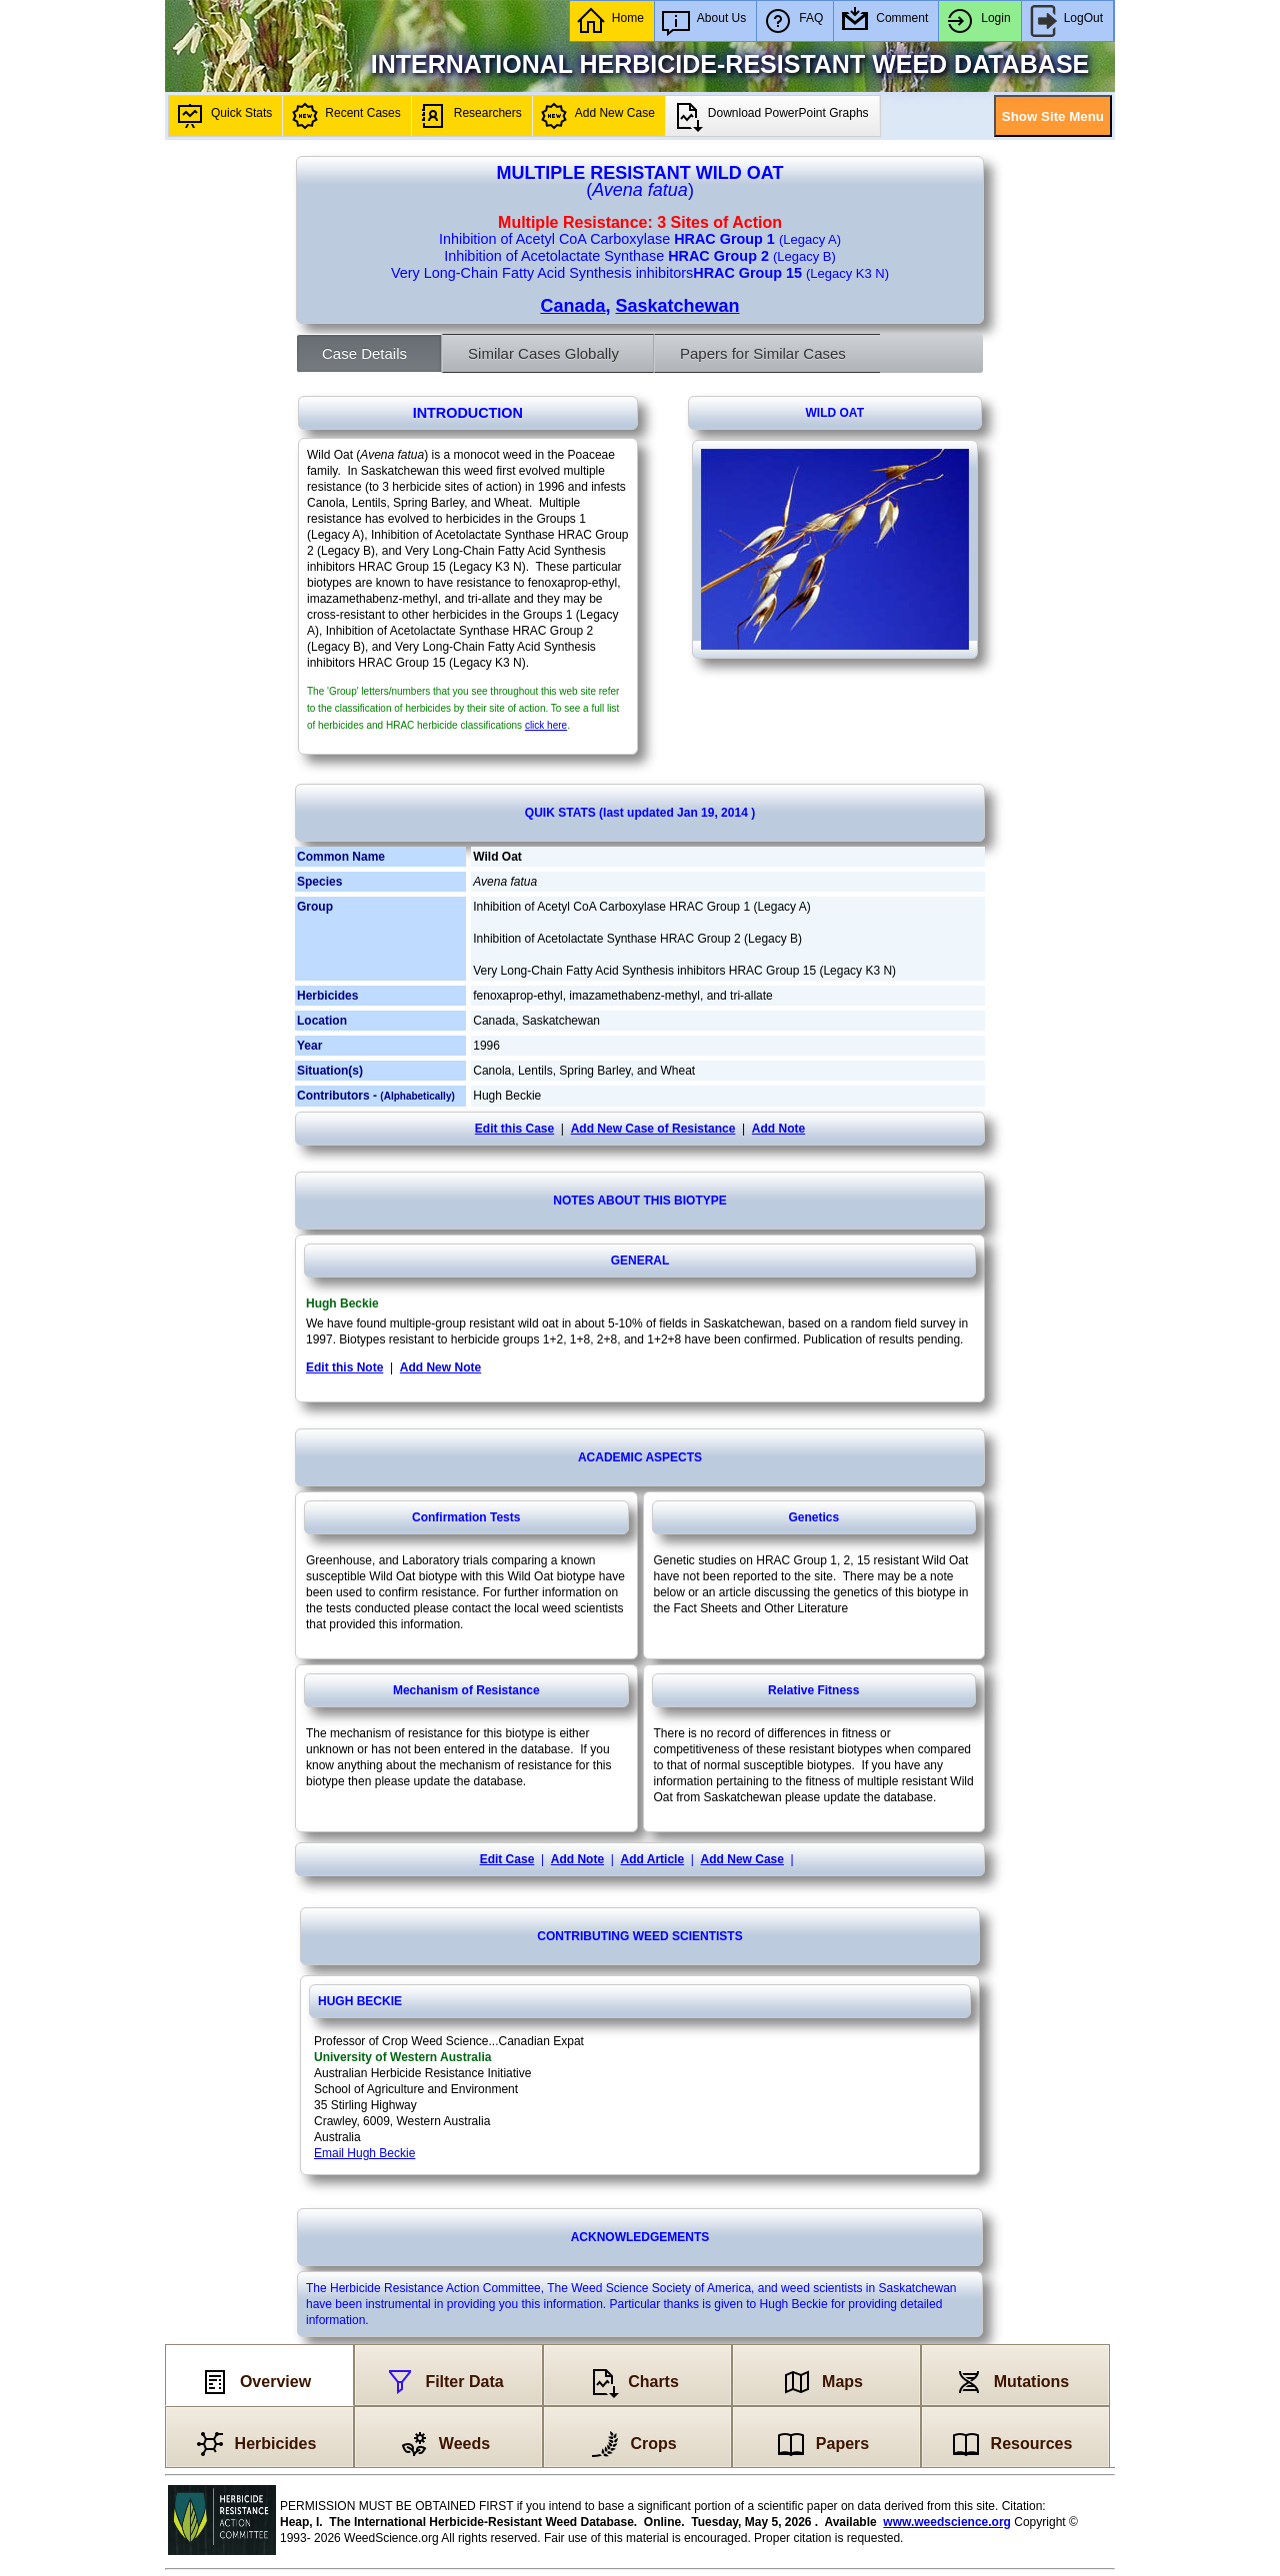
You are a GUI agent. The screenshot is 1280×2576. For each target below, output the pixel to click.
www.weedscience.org (947, 2522)
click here (546, 725)
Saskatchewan (677, 306)
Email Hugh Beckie (364, 2153)
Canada (572, 306)
